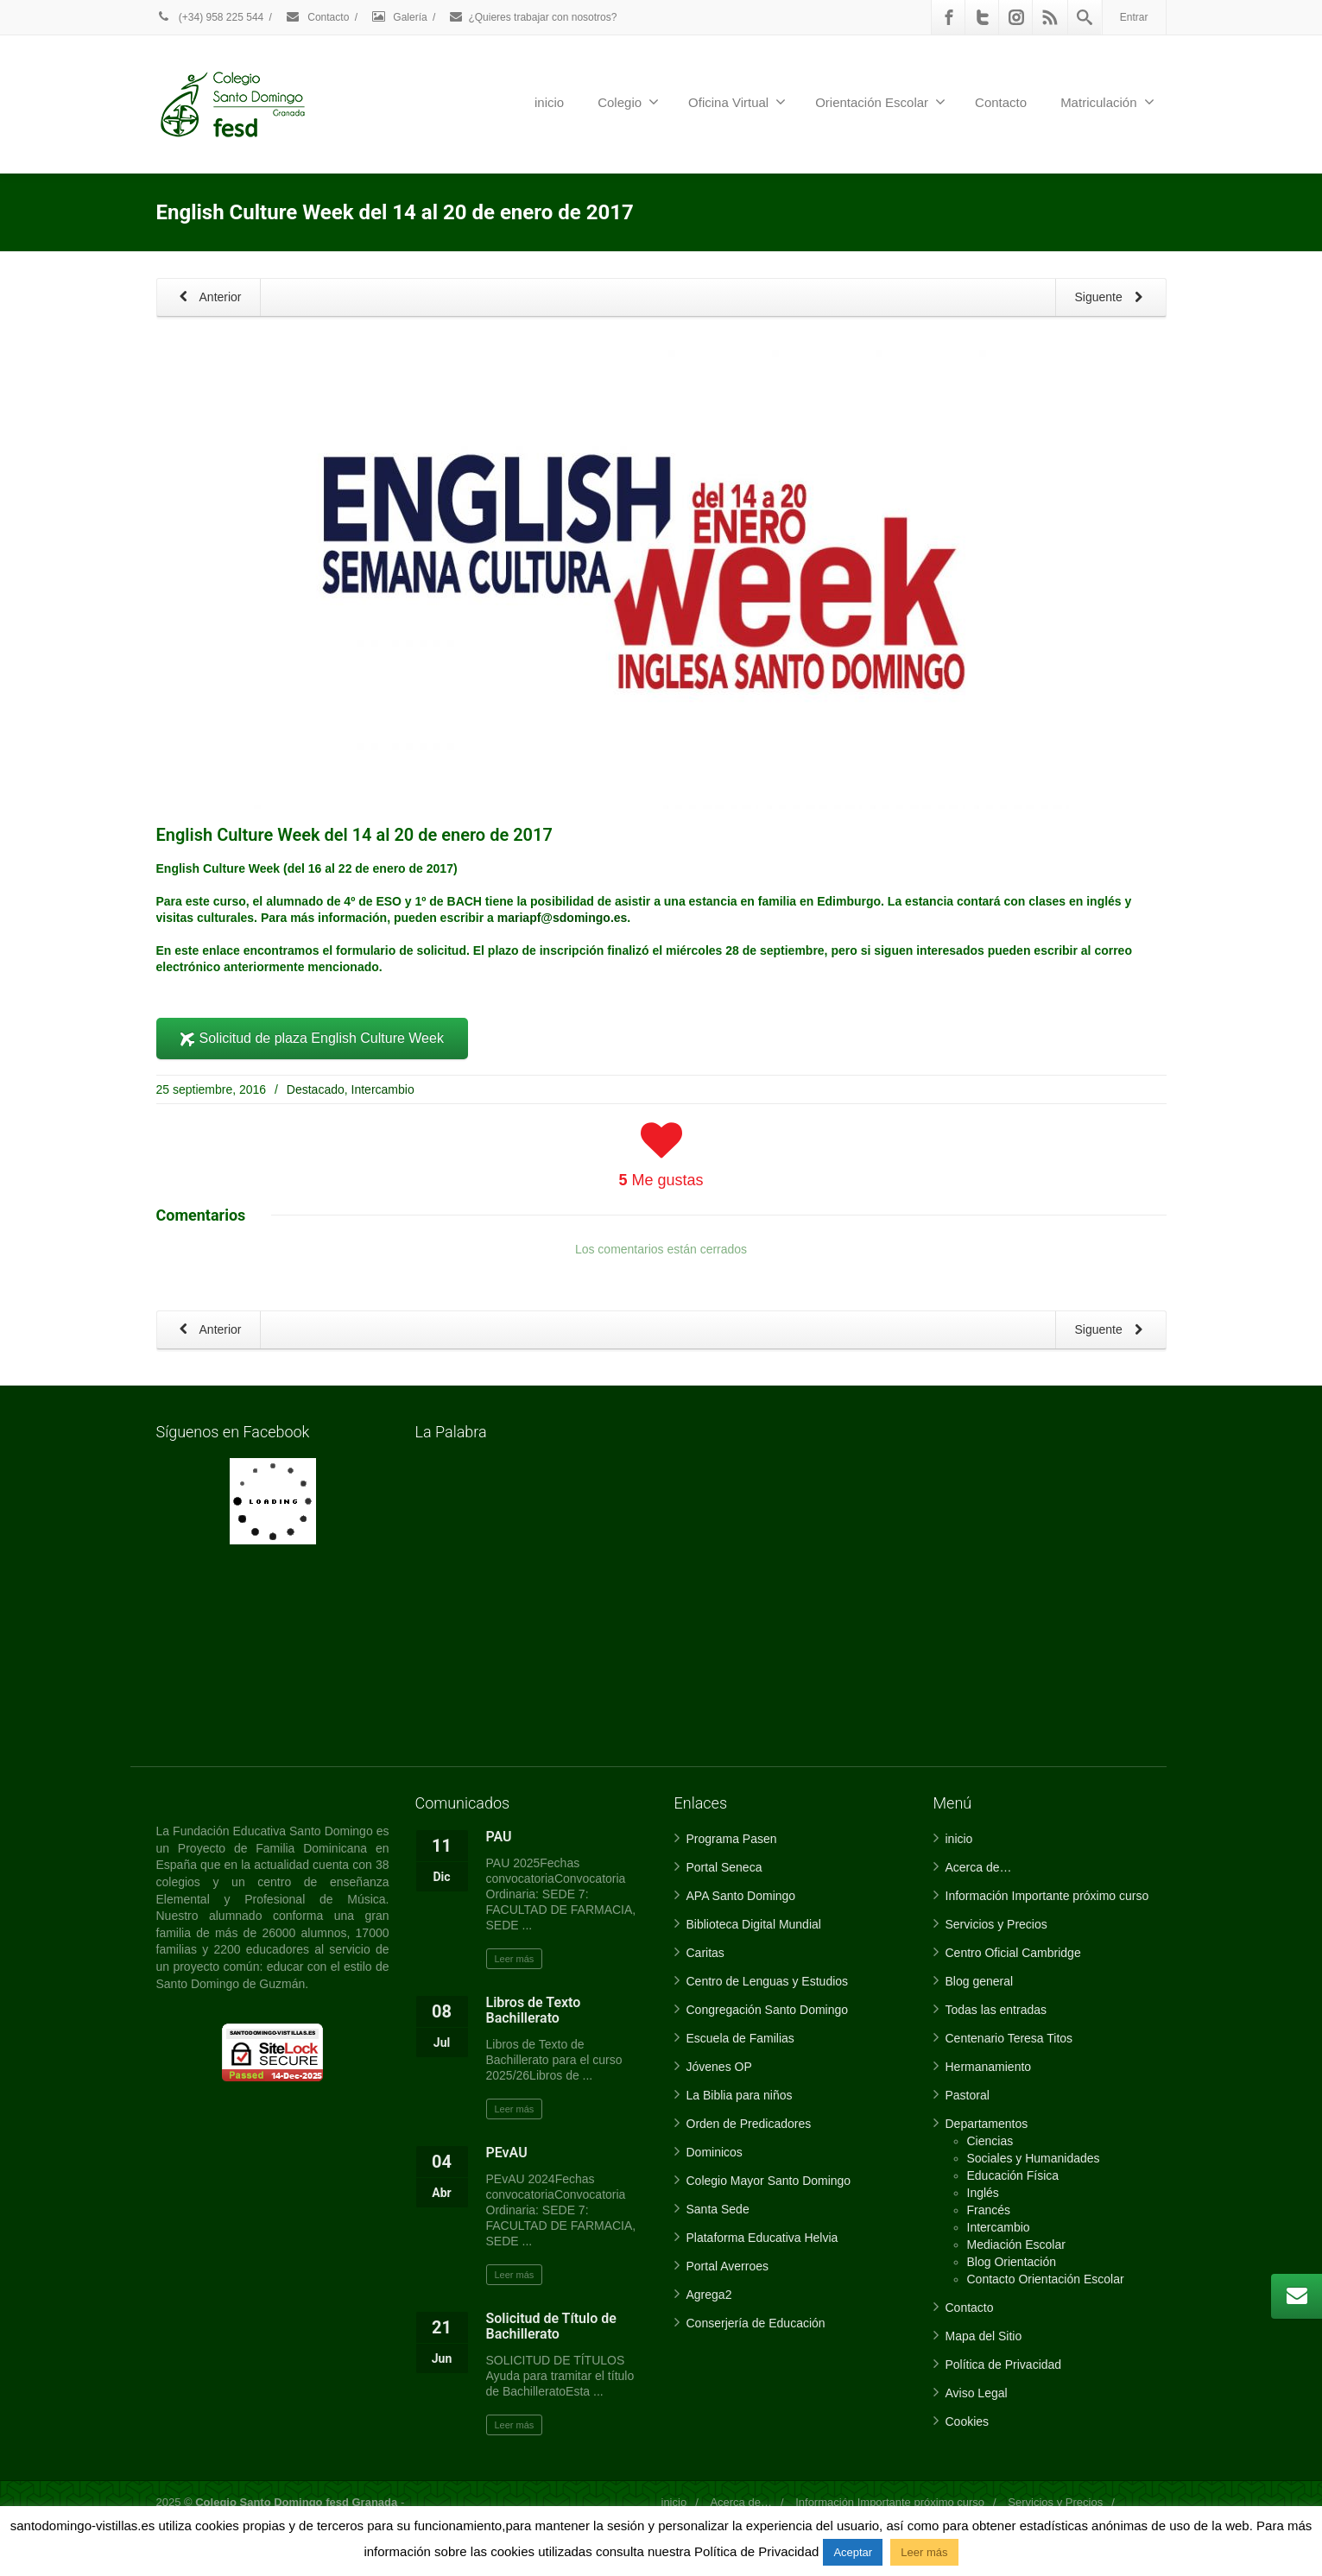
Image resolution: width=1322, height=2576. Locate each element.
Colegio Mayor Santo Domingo (768, 2181)
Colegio (628, 102)
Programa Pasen (731, 1839)
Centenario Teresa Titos (1009, 2038)
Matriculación (1107, 102)
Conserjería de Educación (755, 2323)
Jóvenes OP (719, 2067)
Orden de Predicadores (749, 2124)
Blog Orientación (1012, 2262)
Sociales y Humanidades (1033, 2158)
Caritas (705, 1953)
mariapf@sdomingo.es (562, 918)
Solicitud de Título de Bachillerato (551, 2326)
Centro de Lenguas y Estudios (767, 1981)
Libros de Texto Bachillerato (533, 2010)
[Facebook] (949, 17)
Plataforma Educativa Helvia (762, 2238)
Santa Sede (718, 2209)
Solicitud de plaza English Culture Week (312, 1038)
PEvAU (507, 2152)
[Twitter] (982, 17)
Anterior (207, 298)
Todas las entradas (996, 2010)
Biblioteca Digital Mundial (753, 1924)
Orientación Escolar (880, 102)
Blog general (980, 1981)
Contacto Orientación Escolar (1045, 2279)
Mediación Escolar (1016, 2244)
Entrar (1134, 17)
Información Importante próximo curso (1047, 1896)
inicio (549, 102)
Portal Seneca (724, 1867)
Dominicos (714, 2152)
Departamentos (987, 2124)
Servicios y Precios (996, 1924)
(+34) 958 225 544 (210, 17)
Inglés (983, 2193)
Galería (398, 17)
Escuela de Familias (740, 2038)
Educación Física (1013, 2175)
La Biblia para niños (739, 2095)
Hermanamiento (989, 2067)
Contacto (317, 17)
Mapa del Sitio (984, 2336)
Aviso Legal (977, 2393)
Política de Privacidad (1004, 2364)
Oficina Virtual (737, 102)
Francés (989, 2210)
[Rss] (1050, 17)
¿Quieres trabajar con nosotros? (532, 17)
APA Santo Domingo (741, 1896)
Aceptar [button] (852, 2552)
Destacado (316, 1089)
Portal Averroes (727, 2266)
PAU (499, 1836)
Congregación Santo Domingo (767, 2010)
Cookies (968, 2421)
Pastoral (968, 2095)
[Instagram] (1016, 17)
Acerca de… (979, 1867)
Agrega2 (709, 2294)
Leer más (514, 1959)
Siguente (1112, 298)
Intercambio (382, 1089)
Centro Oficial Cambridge (1013, 1953)
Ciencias (990, 2141)
